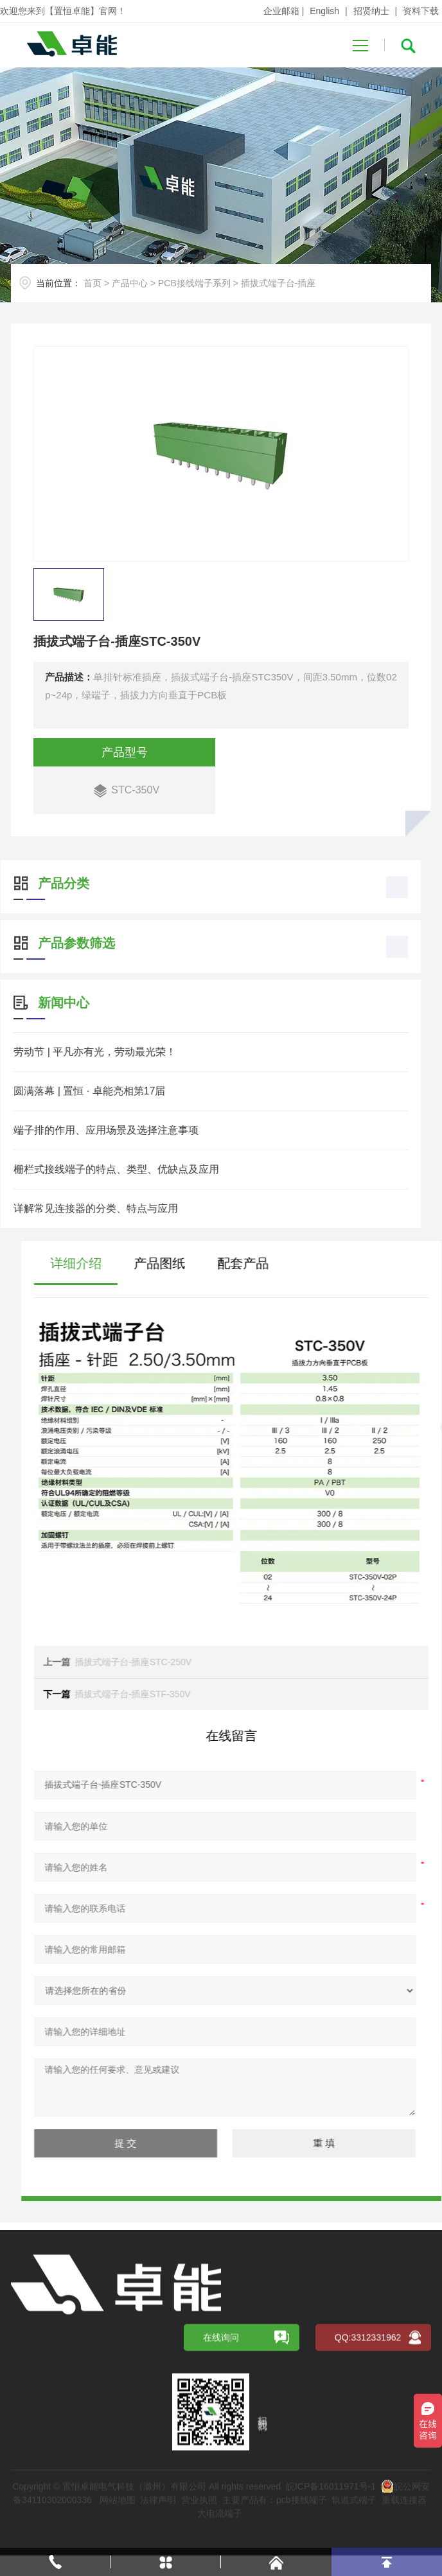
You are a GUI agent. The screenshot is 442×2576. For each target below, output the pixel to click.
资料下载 (421, 11)
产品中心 (130, 283)
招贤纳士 (371, 11)
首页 (93, 283)
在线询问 (221, 2498)
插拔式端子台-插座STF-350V (340, 1694)
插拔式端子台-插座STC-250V (341, 1662)
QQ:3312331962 (368, 2498)
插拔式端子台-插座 (278, 283)
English (324, 11)
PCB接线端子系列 (194, 283)
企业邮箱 (281, 11)
